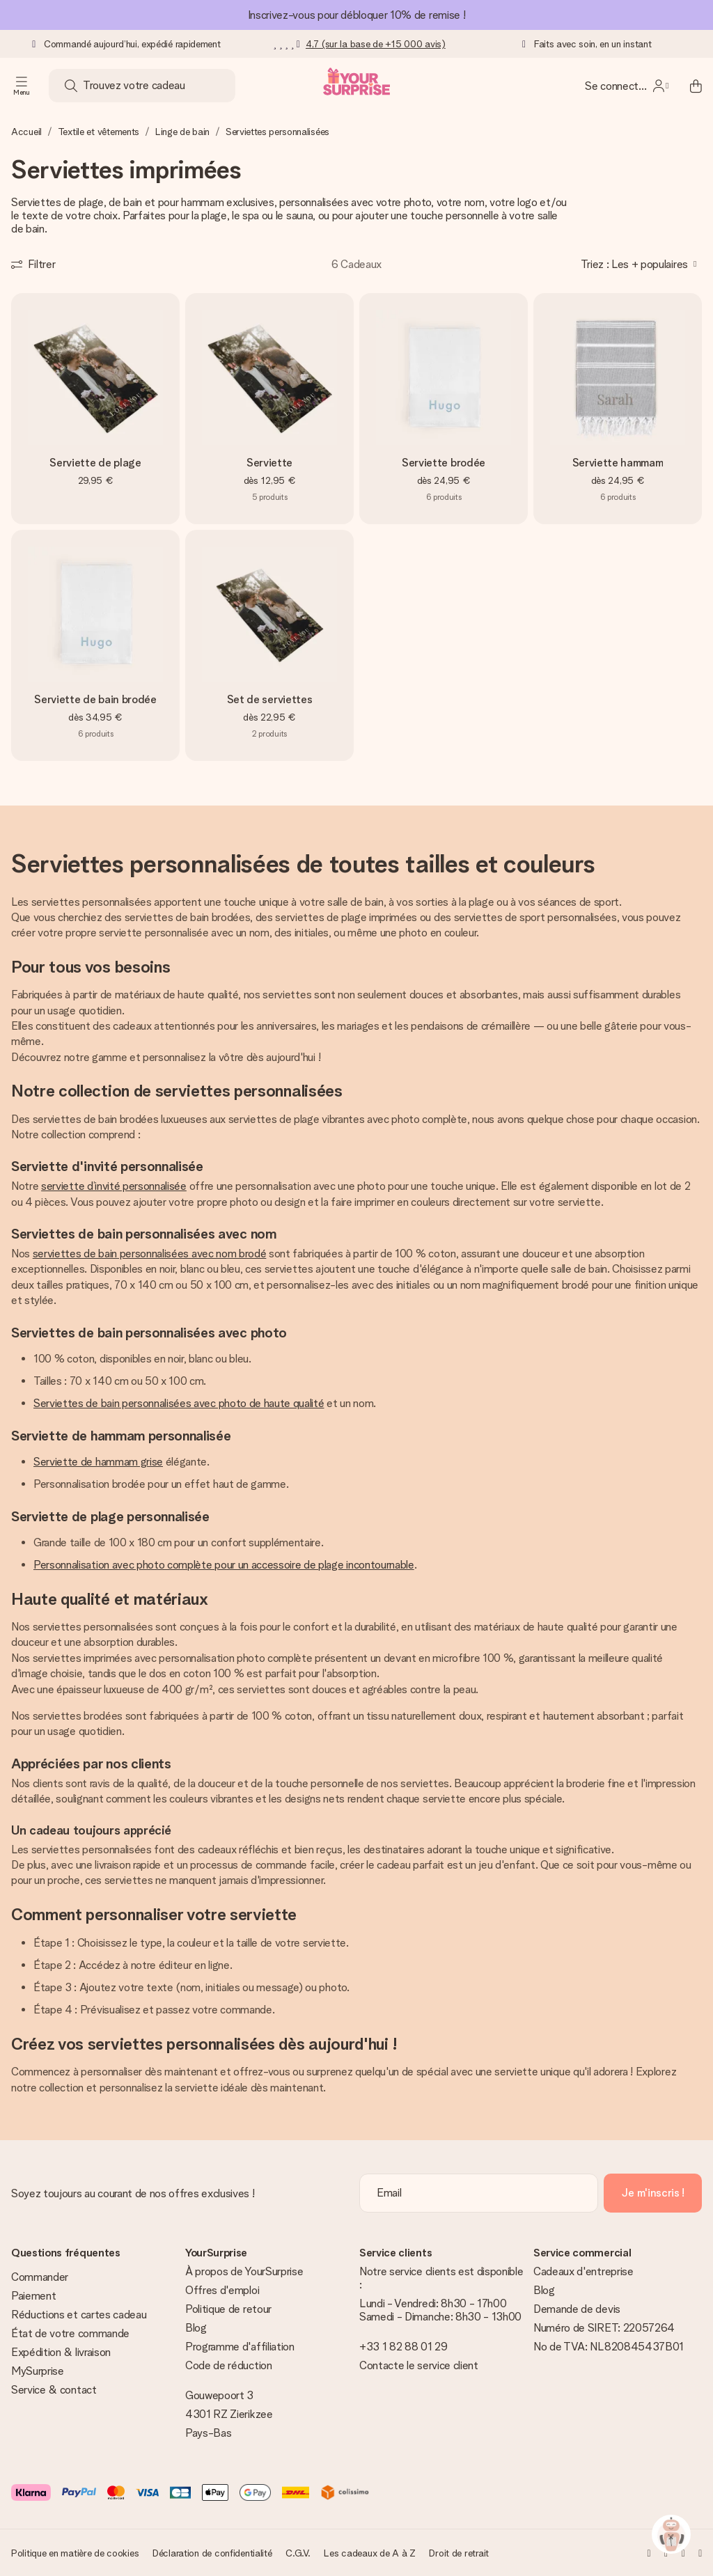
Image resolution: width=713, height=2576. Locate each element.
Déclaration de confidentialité (212, 2553)
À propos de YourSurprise (244, 2271)
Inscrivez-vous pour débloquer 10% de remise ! (357, 15)
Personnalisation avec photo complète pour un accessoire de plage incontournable (223, 1564)
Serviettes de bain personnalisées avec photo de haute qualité (178, 1403)
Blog (196, 2327)
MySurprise (37, 2371)
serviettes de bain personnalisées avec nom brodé (150, 1253)
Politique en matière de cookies (75, 2553)
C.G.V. (297, 2553)
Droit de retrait (459, 2553)
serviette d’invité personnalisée (114, 1186)
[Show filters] (33, 264)
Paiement (33, 2295)
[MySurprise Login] (626, 86)
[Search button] (71, 85)
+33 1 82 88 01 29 (403, 2346)
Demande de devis (576, 2309)
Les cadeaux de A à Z (369, 2553)
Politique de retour (228, 2309)
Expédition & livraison (61, 2352)
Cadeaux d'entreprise (583, 2271)
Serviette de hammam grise (98, 1461)
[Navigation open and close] (21, 85)
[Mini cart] (688, 86)
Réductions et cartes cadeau (78, 2314)
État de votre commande (70, 2333)
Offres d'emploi (222, 2290)
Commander (39, 2277)
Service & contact (54, 2389)
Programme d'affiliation (240, 2346)
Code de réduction (228, 2365)
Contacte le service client (418, 2365)
